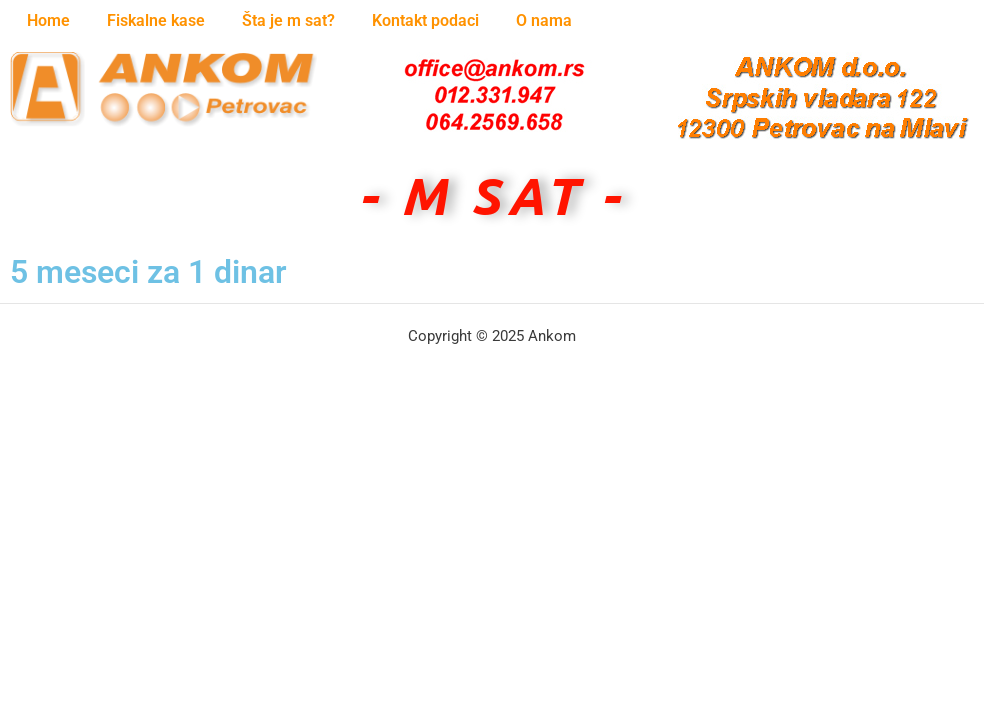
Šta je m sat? (288, 20)
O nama (544, 20)
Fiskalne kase (156, 20)
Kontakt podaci (425, 20)
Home (48, 20)
